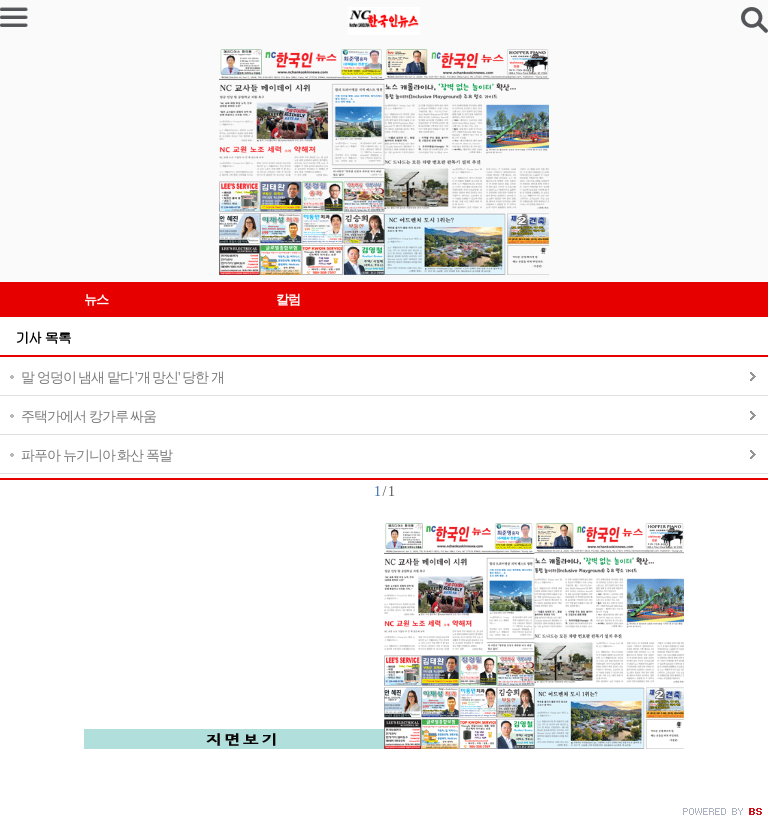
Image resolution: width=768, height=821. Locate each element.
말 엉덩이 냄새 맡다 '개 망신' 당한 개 (122, 377)
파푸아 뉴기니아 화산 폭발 (96, 455)
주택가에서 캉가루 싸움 (88, 416)
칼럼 (288, 299)
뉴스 (96, 299)
